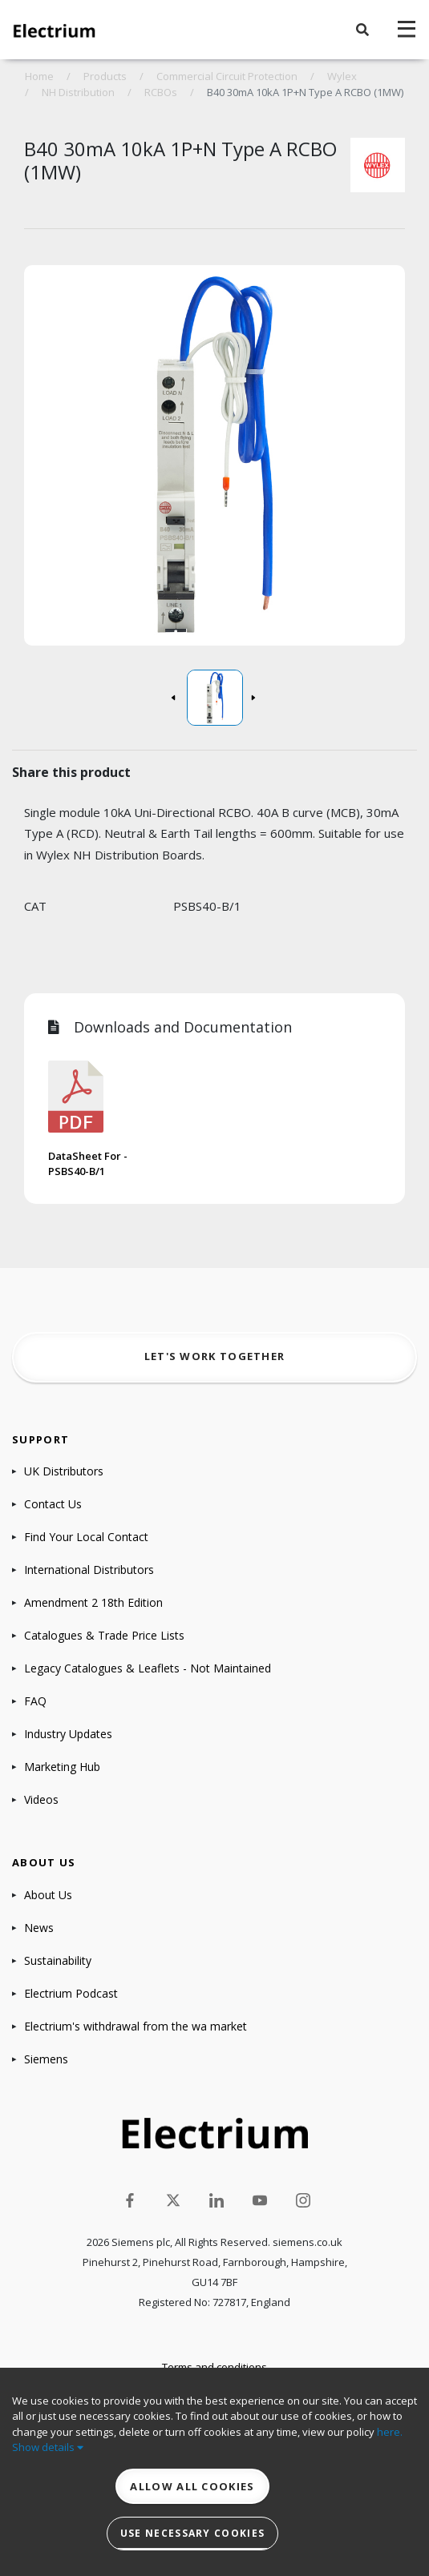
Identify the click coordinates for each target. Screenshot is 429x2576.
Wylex (342, 76)
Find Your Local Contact (86, 1536)
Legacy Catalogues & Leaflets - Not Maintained (147, 1668)
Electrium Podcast (71, 1993)
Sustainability (57, 1960)
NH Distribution (78, 92)
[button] (362, 29)
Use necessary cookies (192, 2533)
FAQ (35, 1701)
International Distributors (89, 1569)
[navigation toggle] (406, 29)
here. (390, 2432)
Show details (47, 2447)
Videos (41, 1799)
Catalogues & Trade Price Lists (104, 1635)
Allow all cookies (192, 2486)
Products (105, 76)
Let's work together (214, 1356)
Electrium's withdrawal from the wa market (135, 2026)
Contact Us (53, 1503)
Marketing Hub (62, 1766)
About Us (48, 1894)
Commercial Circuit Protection (226, 76)
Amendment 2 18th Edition (93, 1602)
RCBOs (160, 92)
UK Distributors (63, 1471)
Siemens (46, 2059)
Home (39, 76)
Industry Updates (68, 1733)
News (39, 1927)
